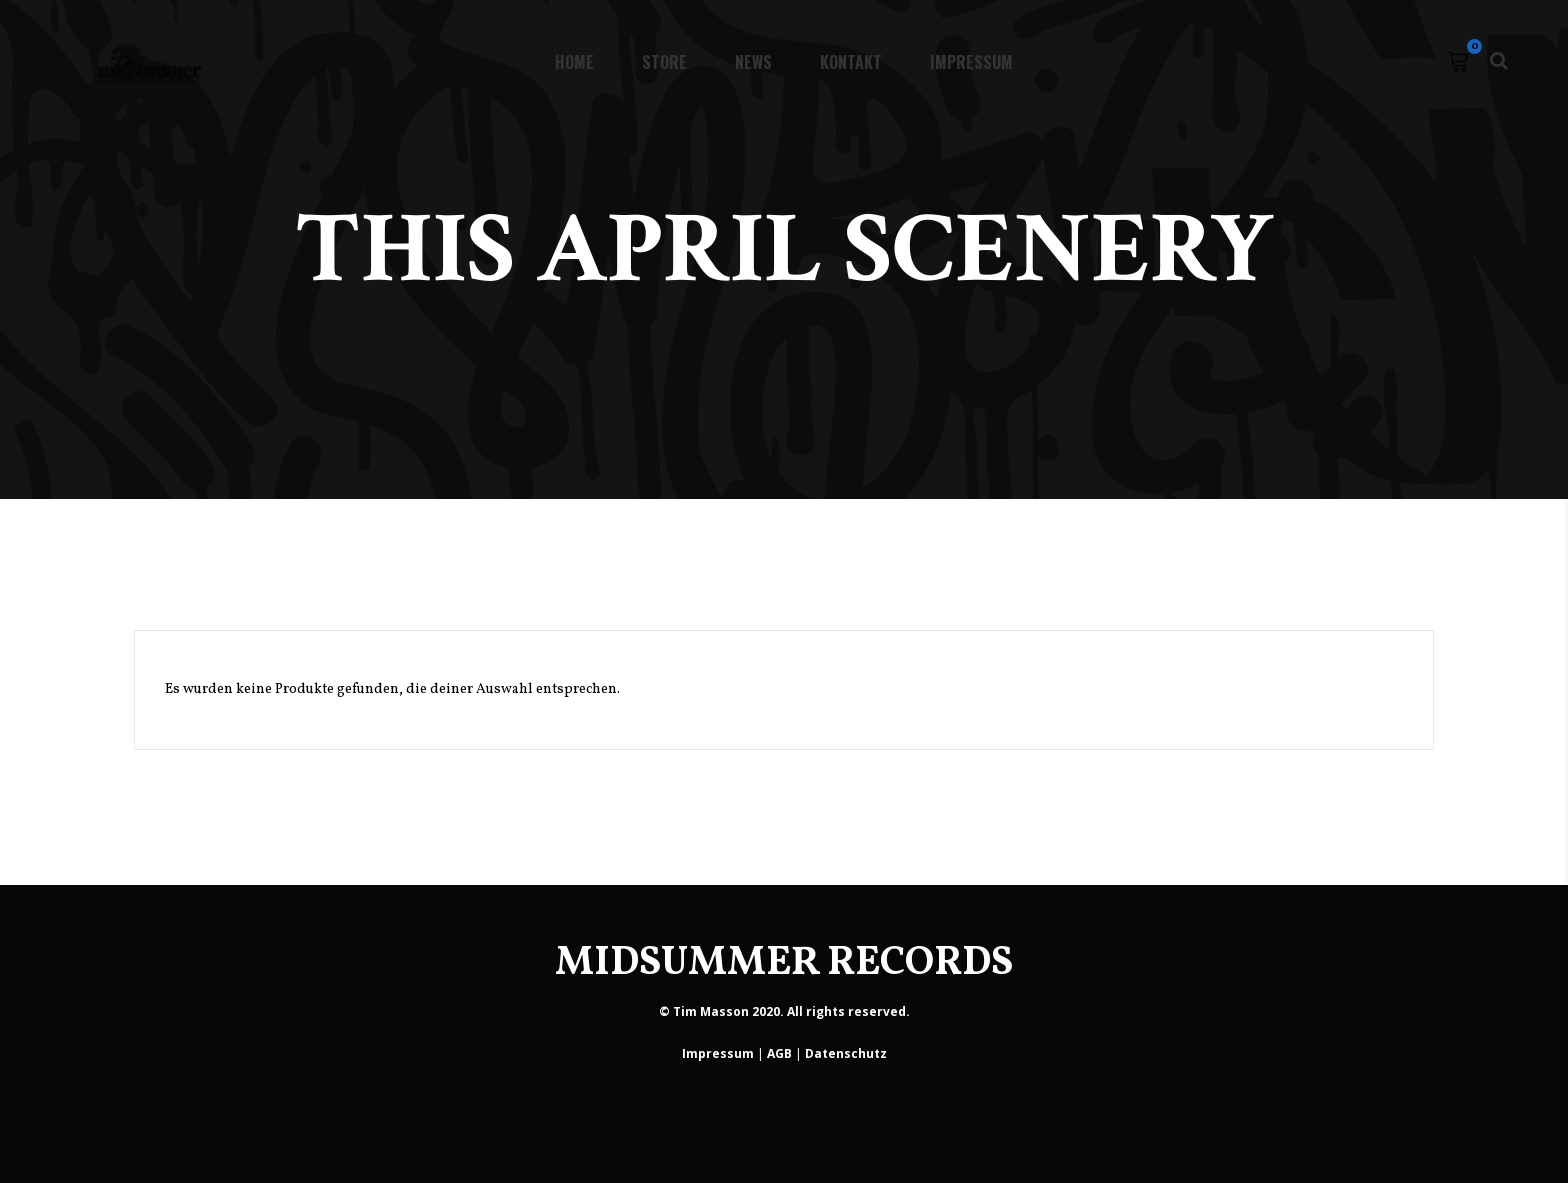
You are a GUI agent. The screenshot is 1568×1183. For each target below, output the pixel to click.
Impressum (718, 1053)
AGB (779, 1053)
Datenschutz (846, 1053)
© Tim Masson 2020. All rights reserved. (784, 1011)
